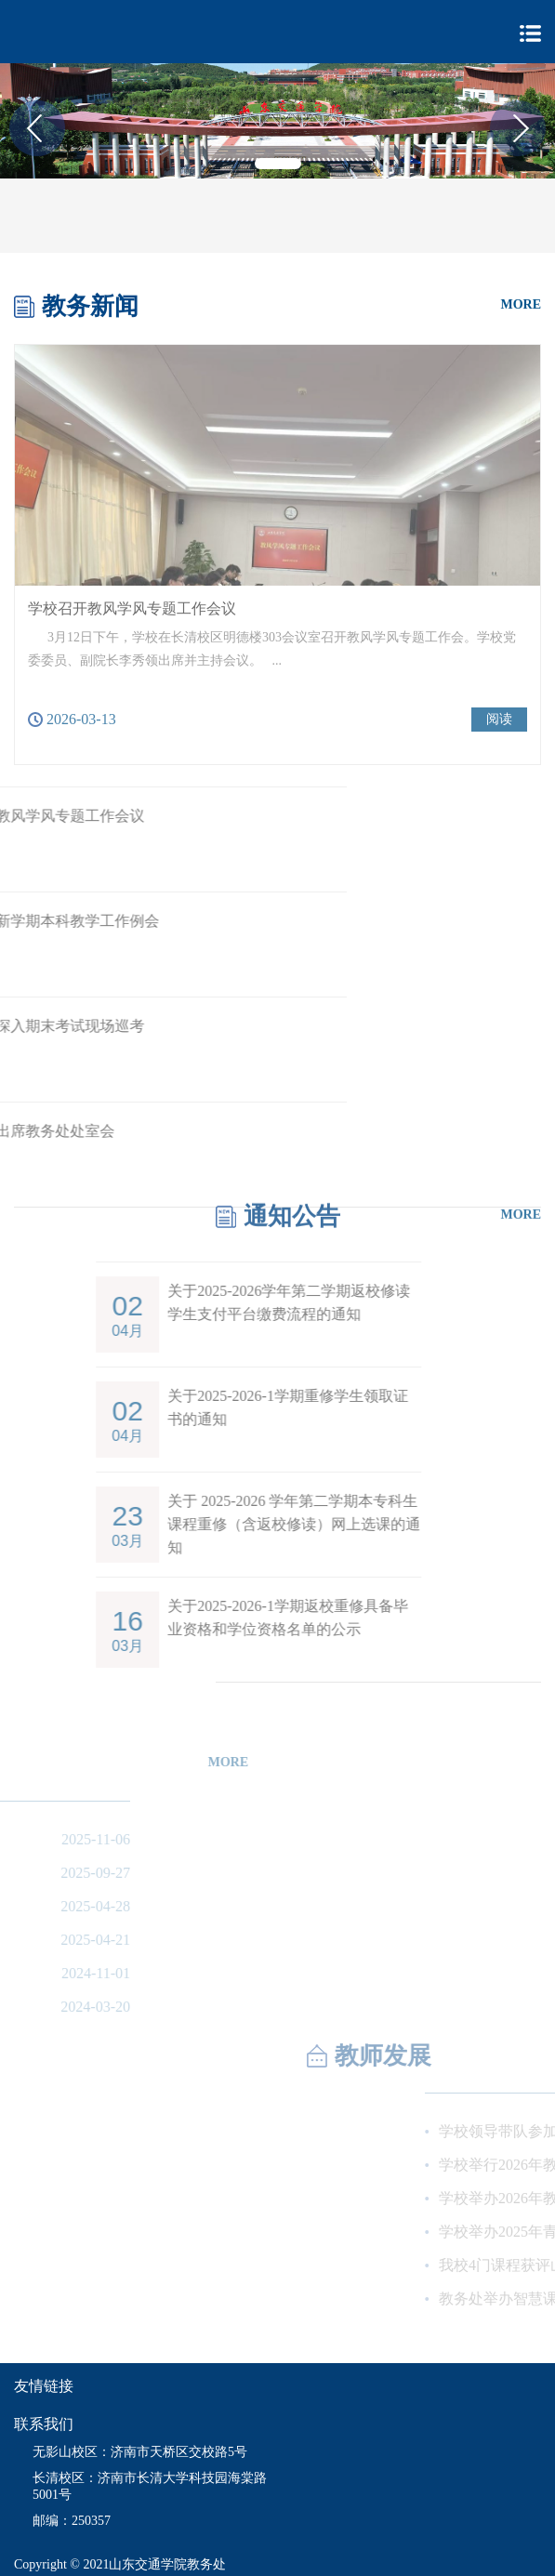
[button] (278, 163)
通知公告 (292, 1208)
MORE (520, 303)
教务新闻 (90, 305)
